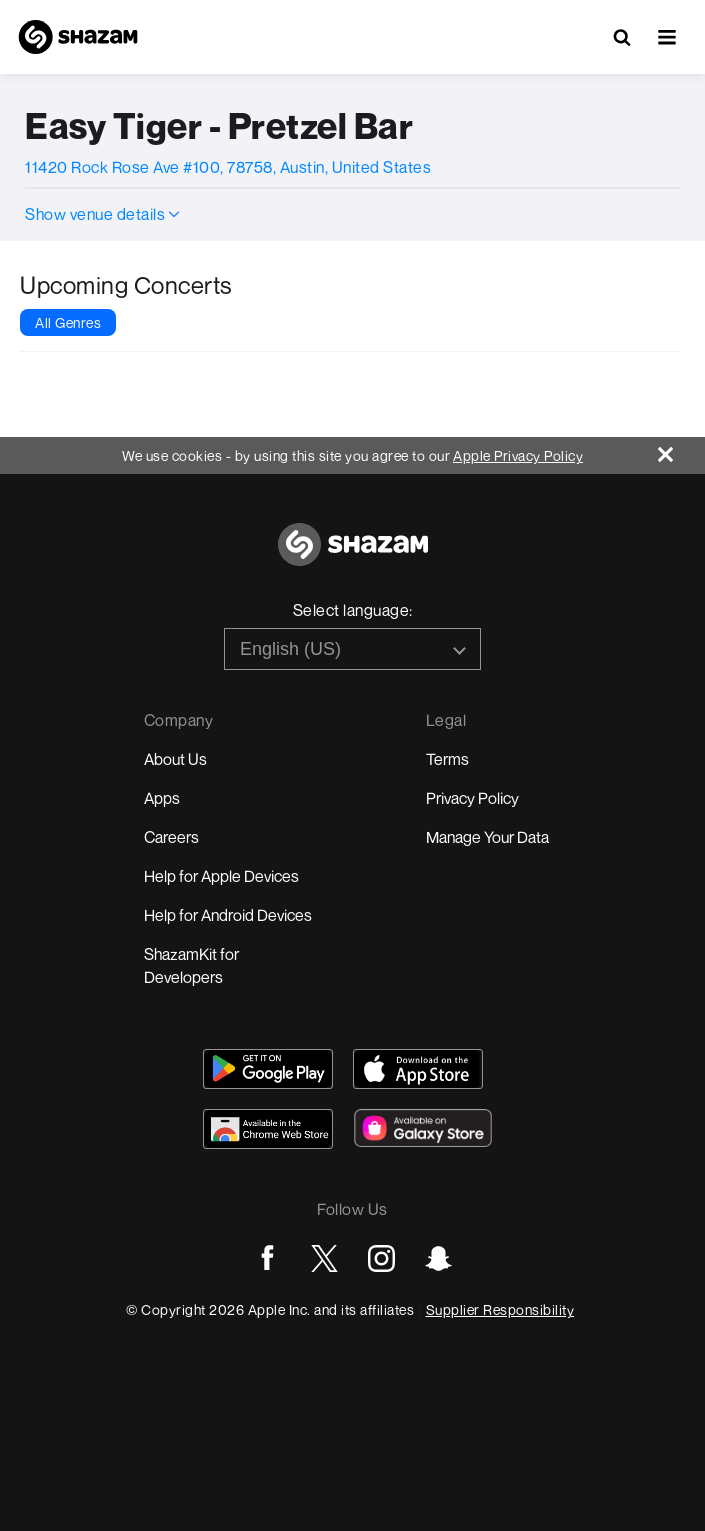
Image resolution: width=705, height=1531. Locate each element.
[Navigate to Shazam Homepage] (78, 37)
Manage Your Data (487, 837)
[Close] (681, 449)
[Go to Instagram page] (381, 1258)
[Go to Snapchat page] (438, 1258)
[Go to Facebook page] (267, 1258)
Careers (171, 837)
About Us (175, 759)
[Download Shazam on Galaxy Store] (423, 1128)
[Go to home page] (353, 555)
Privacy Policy (472, 798)
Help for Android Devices (228, 915)
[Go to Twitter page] (324, 1258)
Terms (447, 759)
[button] (667, 37)
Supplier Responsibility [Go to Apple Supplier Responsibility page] (500, 1309)
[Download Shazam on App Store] (418, 1069)
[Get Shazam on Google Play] (268, 1069)
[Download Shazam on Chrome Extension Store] (268, 1129)
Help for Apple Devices (221, 876)
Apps (162, 798)
